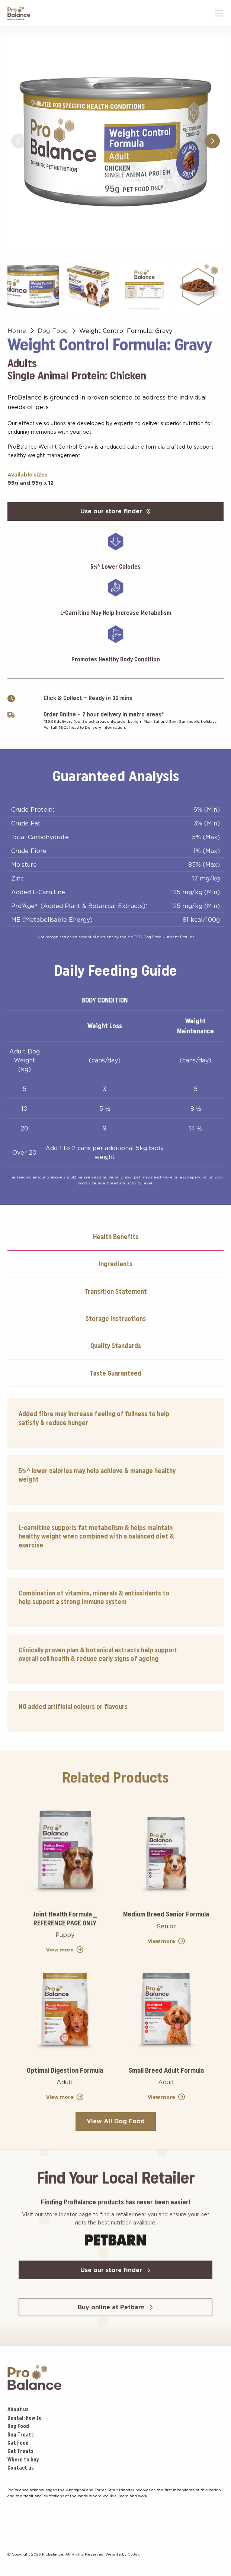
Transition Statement (115, 1291)
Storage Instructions (116, 1318)
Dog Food (53, 330)
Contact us (20, 2468)
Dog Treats (20, 2435)
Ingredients (115, 1264)
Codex (134, 2554)
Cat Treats (20, 2451)
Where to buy (23, 2460)
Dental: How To (24, 2418)
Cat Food (18, 2443)
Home (16, 330)
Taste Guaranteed (115, 1373)
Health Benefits (115, 1237)
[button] (212, 141)
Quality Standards (115, 1346)
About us (18, 2409)
